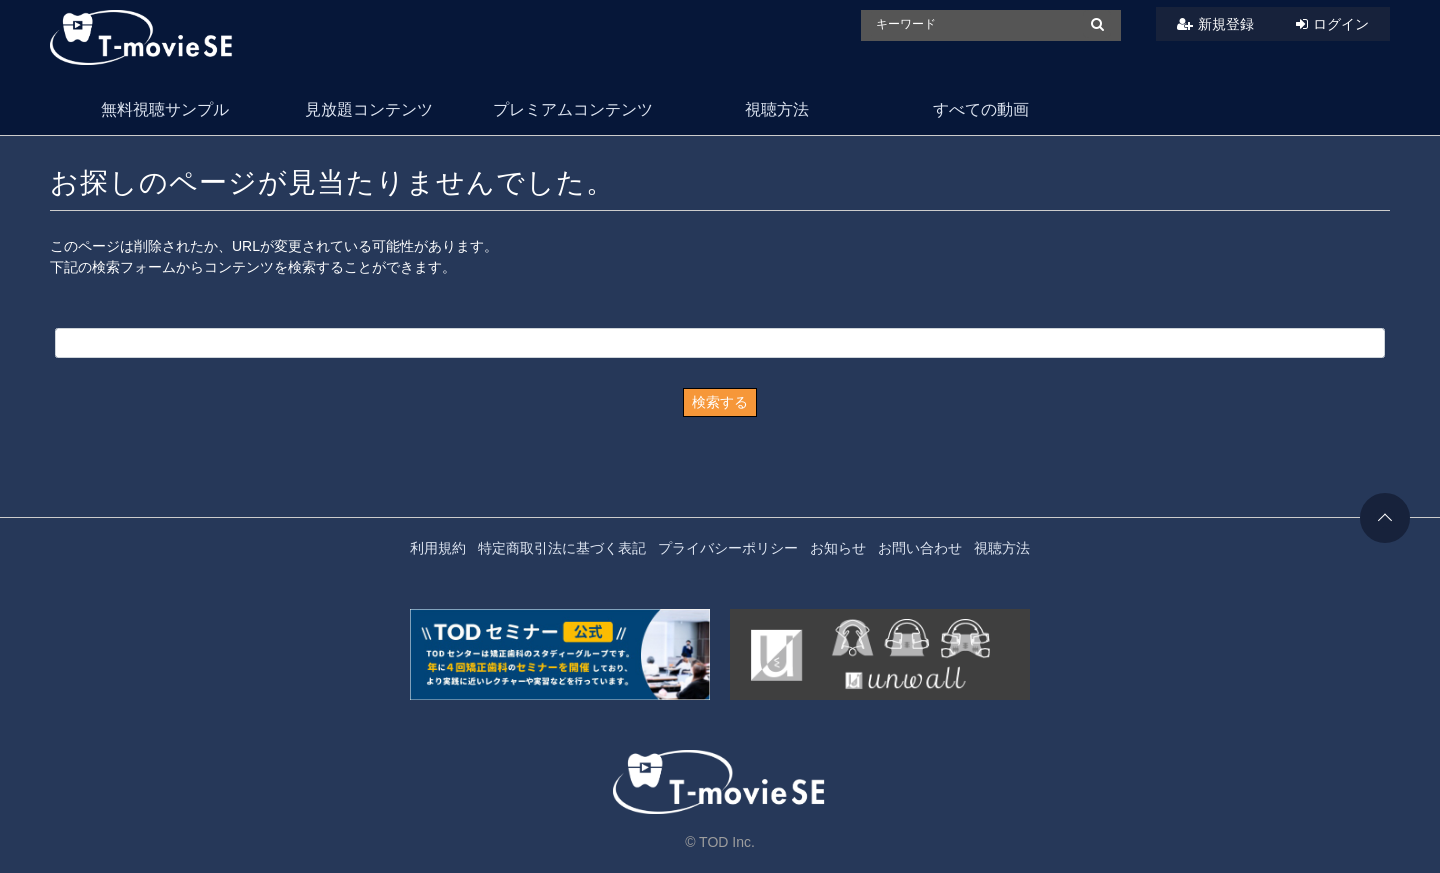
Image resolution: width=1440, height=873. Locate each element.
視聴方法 (777, 109)
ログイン (1341, 24)
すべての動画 (981, 109)
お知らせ (838, 548)
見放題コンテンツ (369, 109)
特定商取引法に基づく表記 (562, 548)
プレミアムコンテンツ (573, 109)
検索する (720, 402)
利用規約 (438, 548)
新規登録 (1226, 24)
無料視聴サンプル (165, 109)
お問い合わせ (920, 548)
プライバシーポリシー (728, 548)
